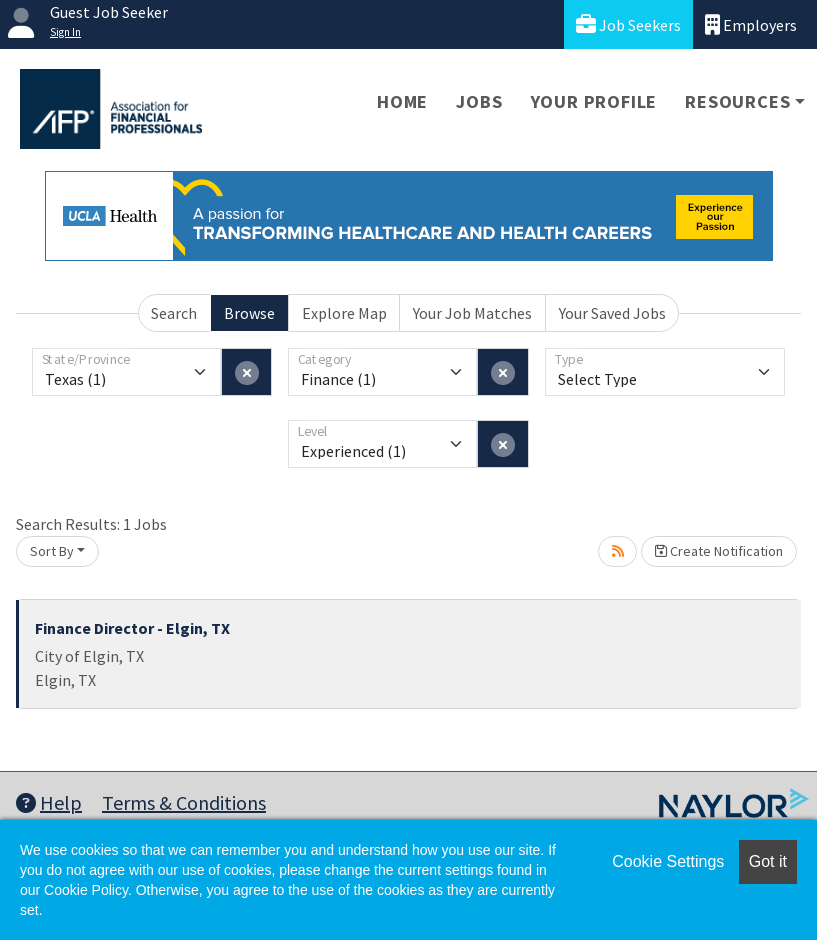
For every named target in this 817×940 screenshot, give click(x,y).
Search (174, 313)
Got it (768, 861)
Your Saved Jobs (612, 313)
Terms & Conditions (184, 802)
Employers (751, 24)
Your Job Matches (472, 313)
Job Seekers (628, 24)
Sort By (52, 551)
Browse (249, 313)
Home (402, 101)
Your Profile (594, 101)
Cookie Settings (668, 861)
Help (49, 802)
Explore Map (344, 313)
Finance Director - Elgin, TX (132, 628)
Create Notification (719, 551)
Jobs (479, 101)
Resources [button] (737, 101)
